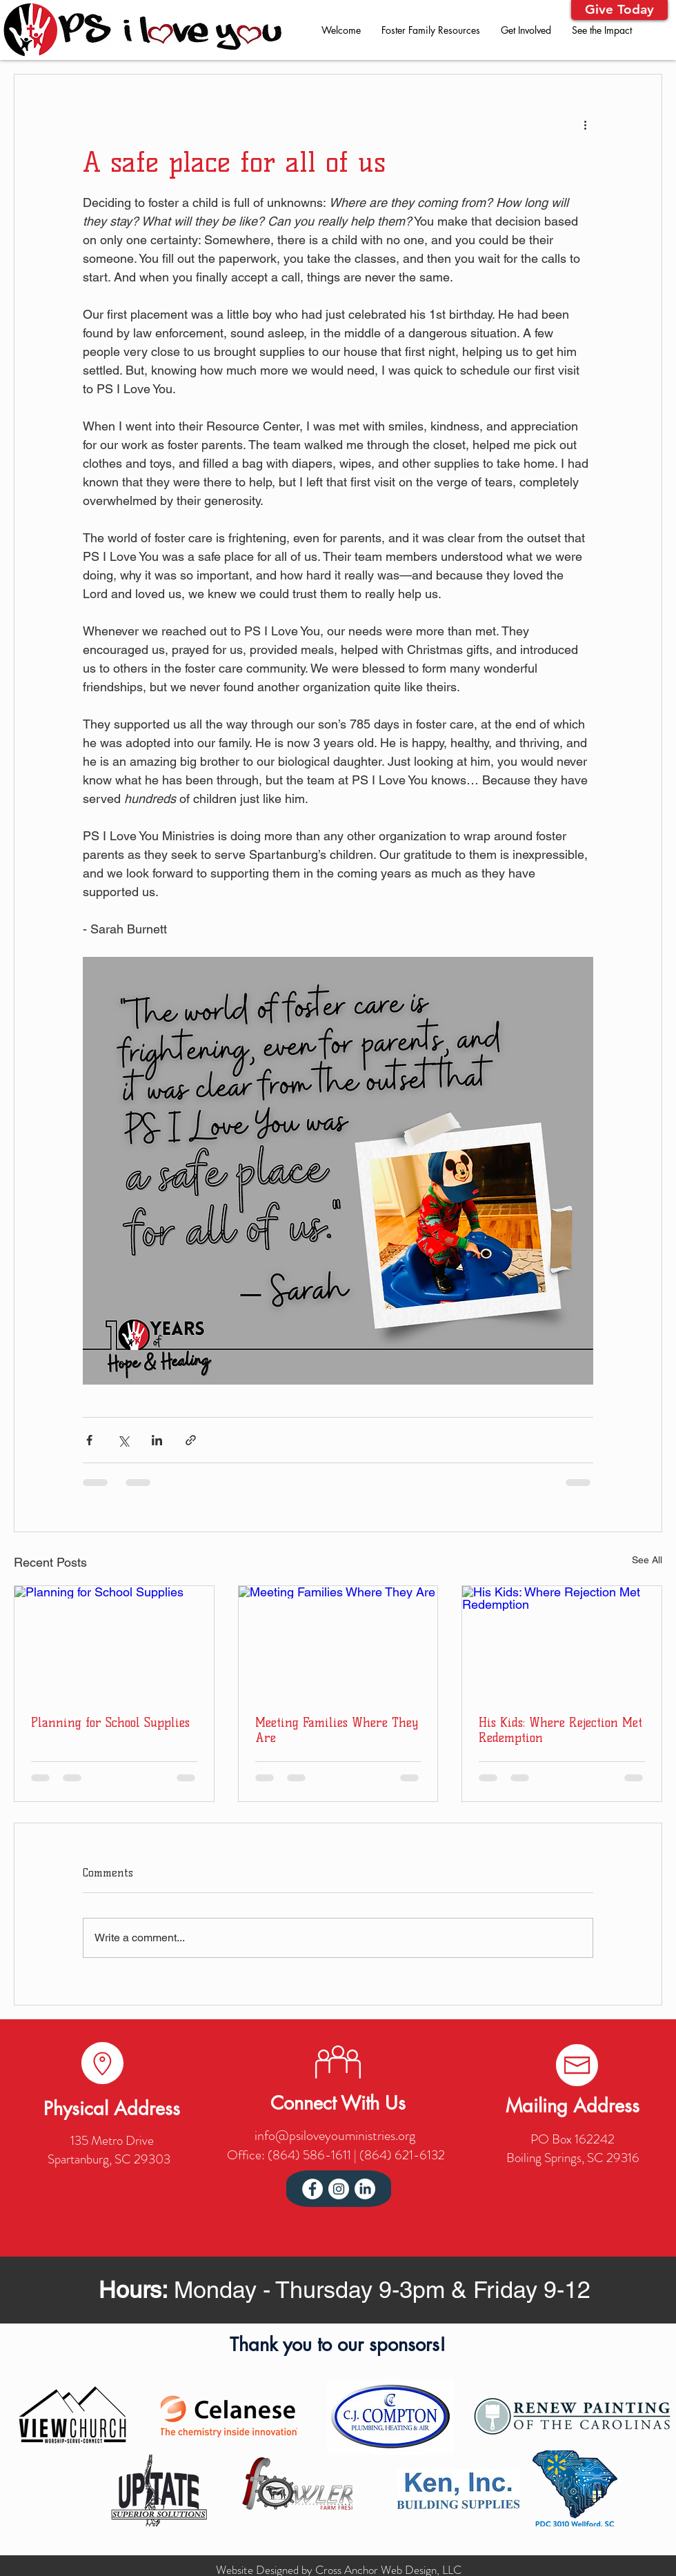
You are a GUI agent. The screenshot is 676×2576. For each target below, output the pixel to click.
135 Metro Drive (112, 2140)
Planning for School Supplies (110, 1722)
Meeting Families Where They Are (336, 1730)
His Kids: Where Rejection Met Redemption (560, 1730)
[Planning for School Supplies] (114, 1642)
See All (647, 1559)
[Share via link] (190, 1440)
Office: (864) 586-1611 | (293, 2155)
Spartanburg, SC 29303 (109, 2159)
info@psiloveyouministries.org (335, 2136)
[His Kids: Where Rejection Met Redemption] (562, 1642)
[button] (619, 10)
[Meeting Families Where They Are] (338, 1642)
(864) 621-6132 (402, 2155)
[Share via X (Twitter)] (123, 1440)
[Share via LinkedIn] (156, 1440)
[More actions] (585, 124)
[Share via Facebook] (89, 1440)
